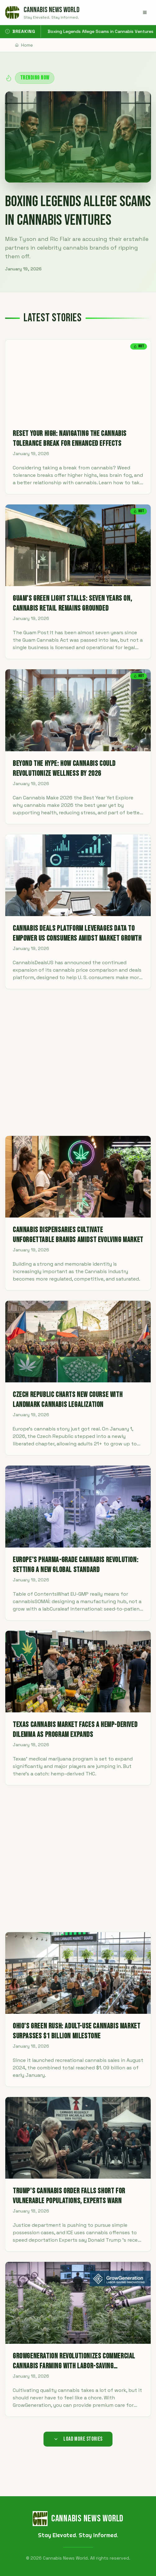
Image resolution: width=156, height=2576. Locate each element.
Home (24, 45)
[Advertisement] (78, 1062)
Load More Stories (78, 2439)
